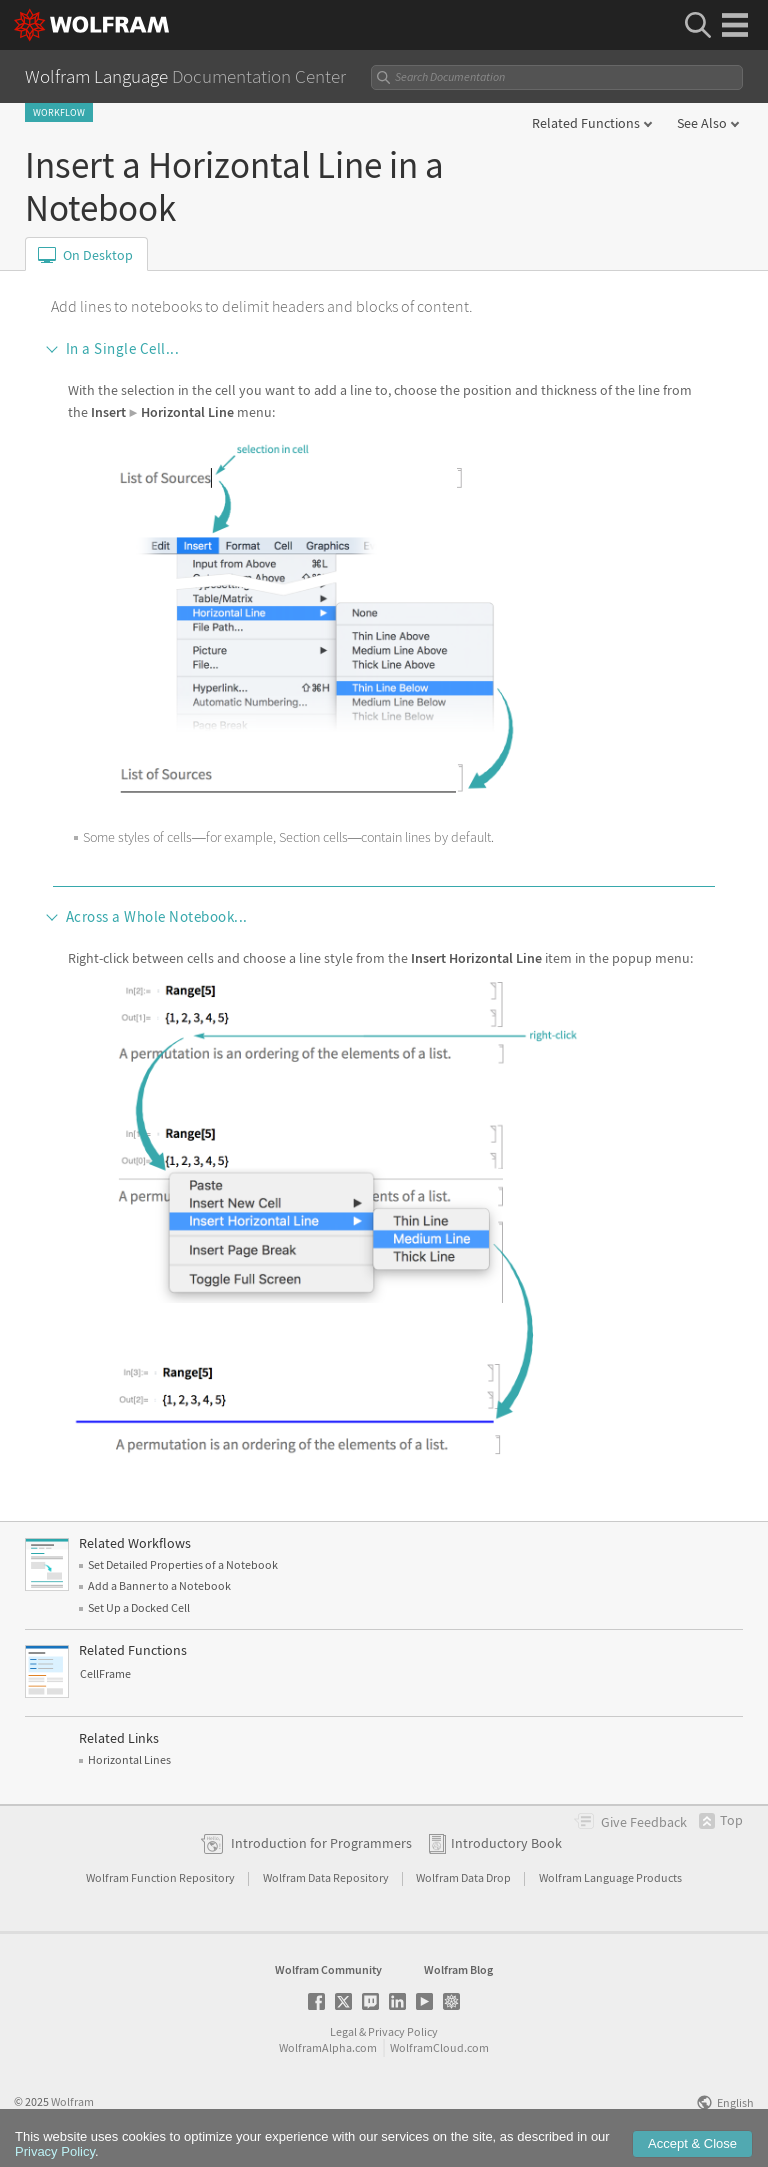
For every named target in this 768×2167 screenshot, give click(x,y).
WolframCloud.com (439, 2047)
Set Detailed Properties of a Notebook (183, 1564)
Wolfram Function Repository (161, 1877)
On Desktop (98, 255)
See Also (702, 123)
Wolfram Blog (458, 1969)
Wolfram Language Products (610, 1877)
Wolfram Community (328, 1969)
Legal (343, 2031)
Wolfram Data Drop (464, 1877)
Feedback (644, 1822)
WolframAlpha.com (328, 2047)
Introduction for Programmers (321, 1843)
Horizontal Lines (129, 1759)
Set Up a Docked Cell (139, 1607)
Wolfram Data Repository (327, 1877)
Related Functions (586, 123)
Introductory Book (506, 1843)
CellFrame (105, 1673)
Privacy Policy (403, 2031)
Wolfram (72, 2101)
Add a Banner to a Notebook (159, 1585)
